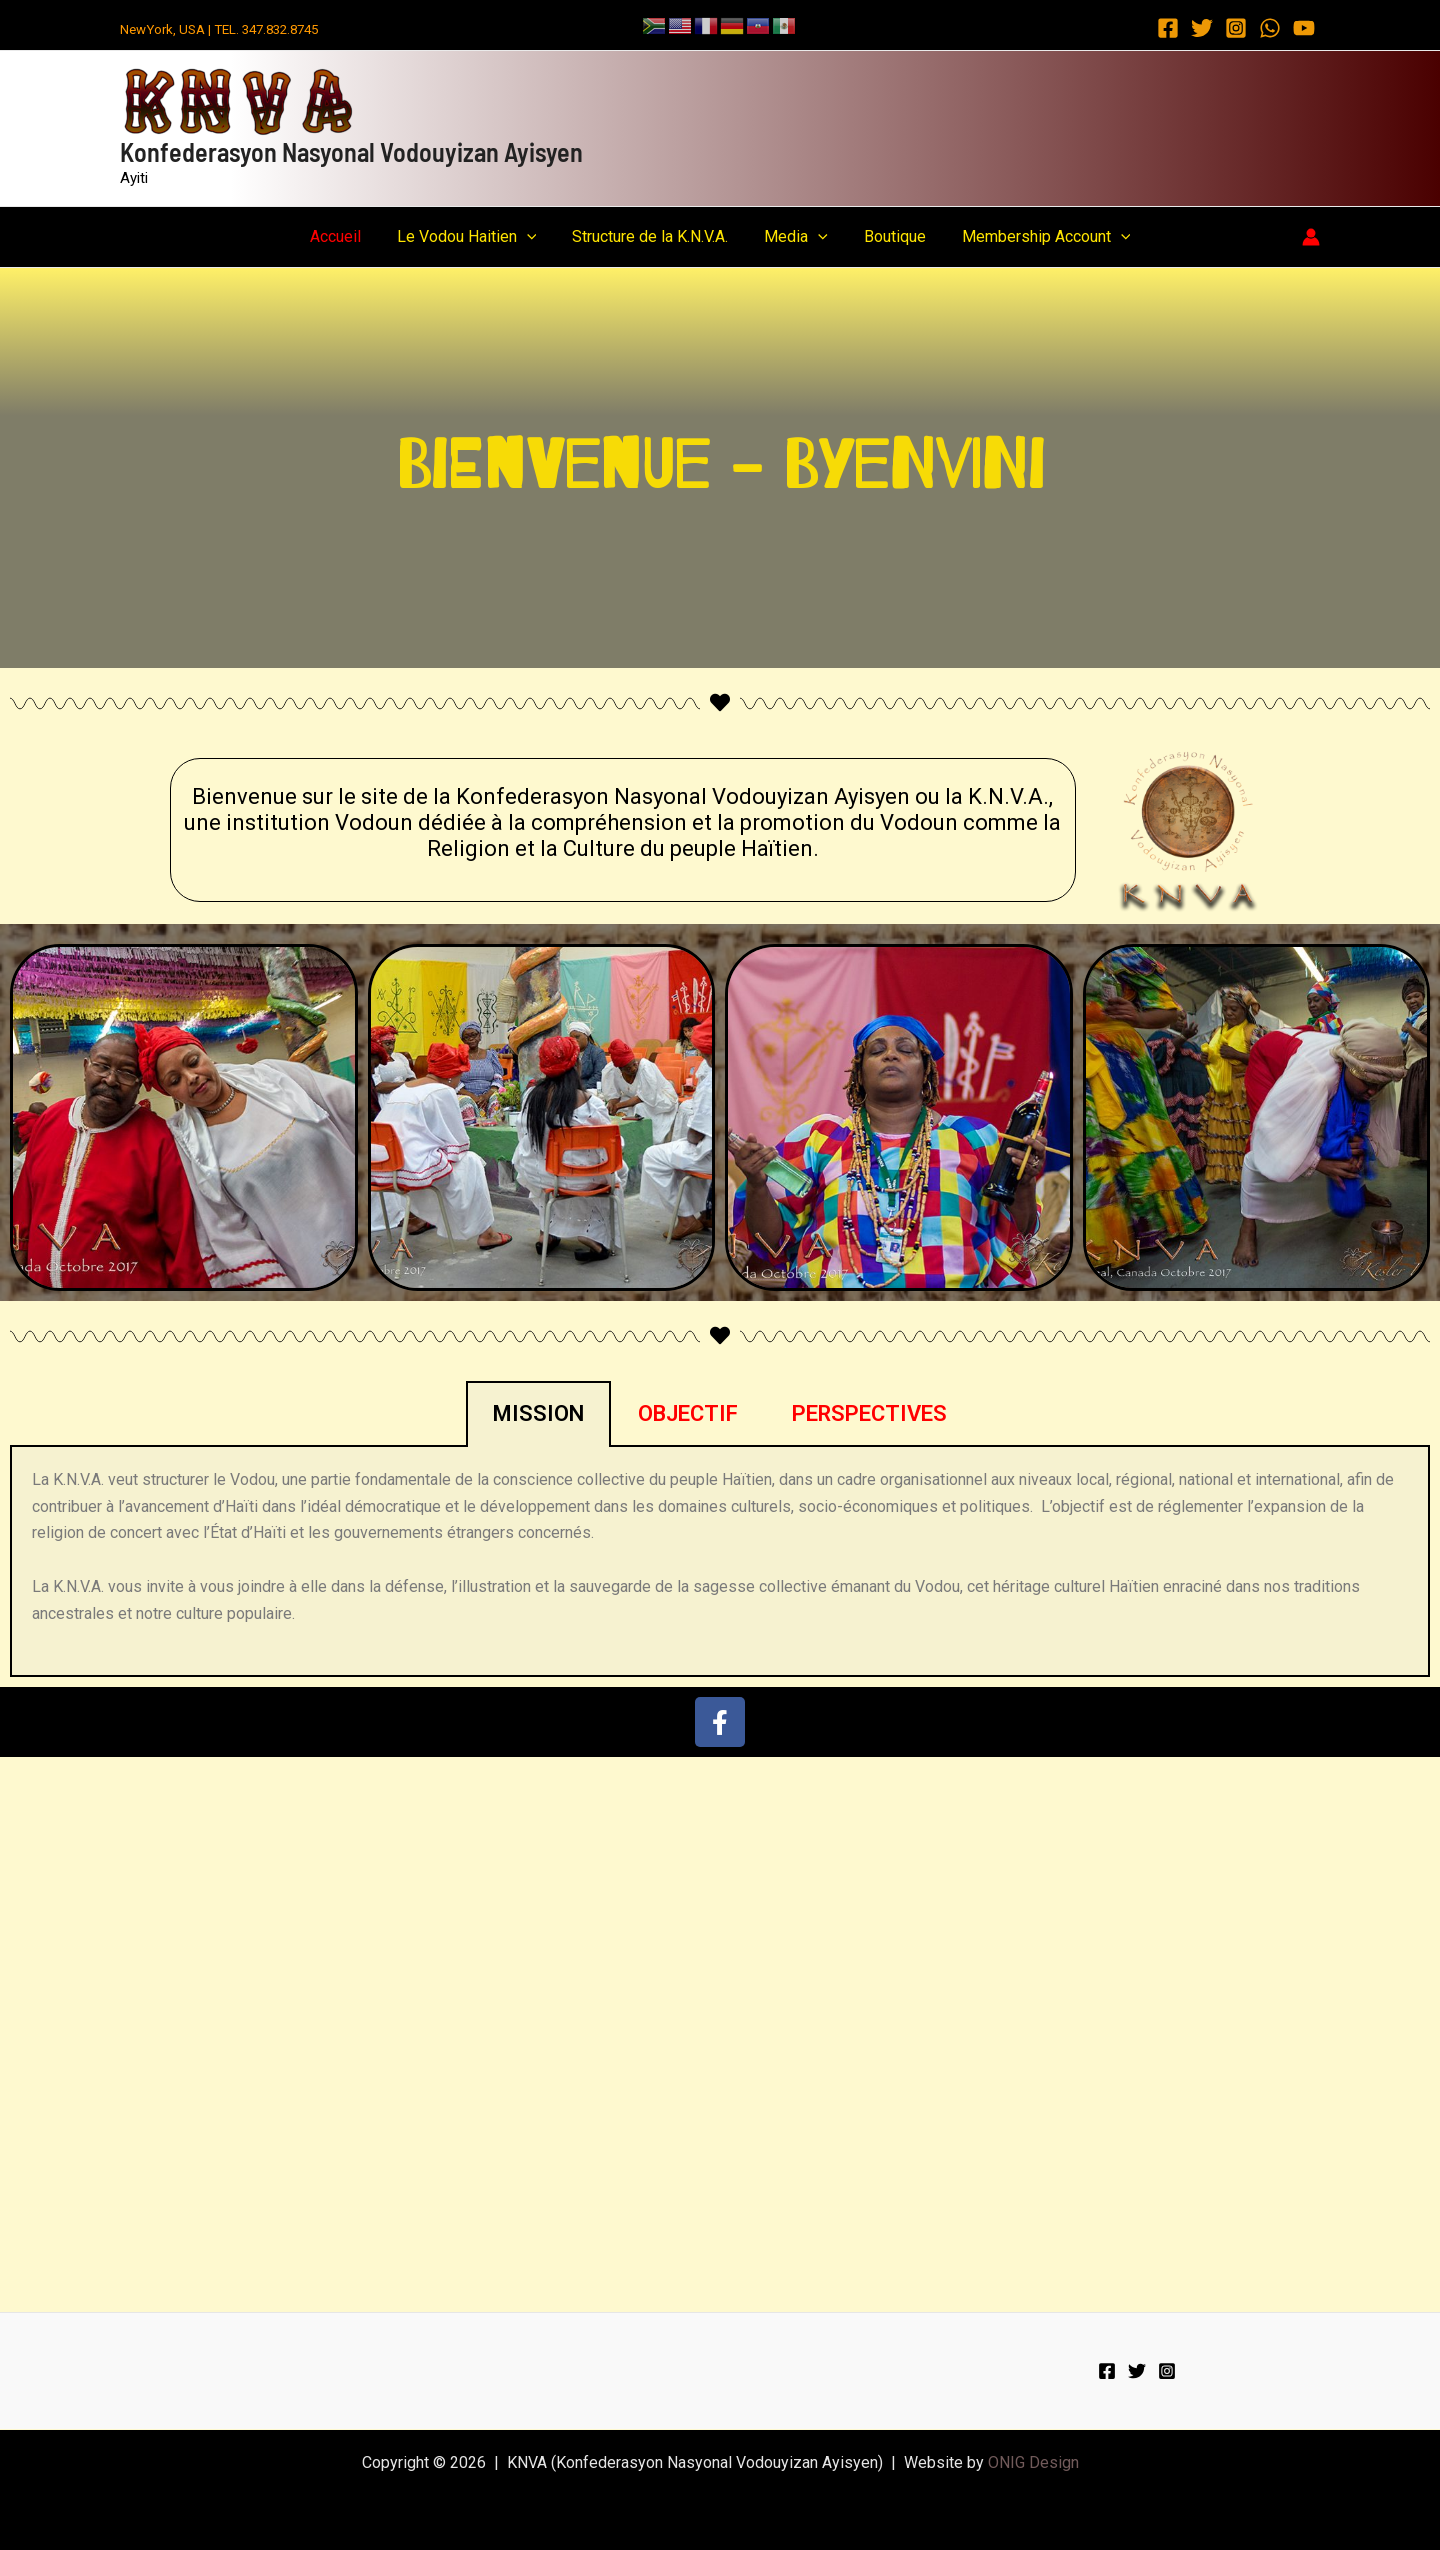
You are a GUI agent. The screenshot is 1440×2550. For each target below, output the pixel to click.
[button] (533, 237)
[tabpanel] (720, 1562)
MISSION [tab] (538, 1413)
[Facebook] (1168, 28)
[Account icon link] (1311, 237)
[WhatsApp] (1270, 28)
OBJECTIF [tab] (688, 1413)
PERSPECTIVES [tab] (869, 1413)
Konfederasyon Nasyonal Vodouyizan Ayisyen (351, 151)
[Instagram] (1236, 28)
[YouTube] (1304, 28)
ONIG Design (1033, 2462)
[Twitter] (1202, 28)
